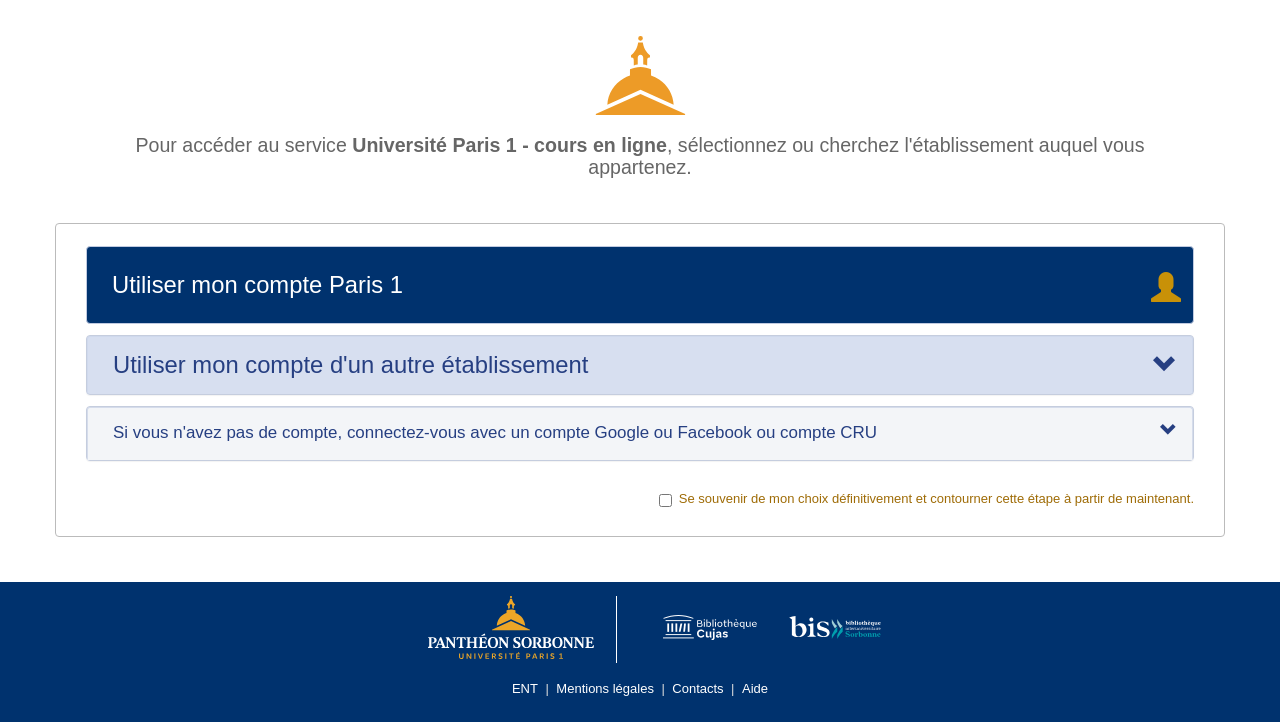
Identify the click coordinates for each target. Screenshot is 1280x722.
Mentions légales (605, 688)
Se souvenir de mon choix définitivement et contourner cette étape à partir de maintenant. (926, 499)
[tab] (640, 365)
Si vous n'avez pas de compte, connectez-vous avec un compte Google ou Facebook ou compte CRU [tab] (645, 432)
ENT (525, 688)
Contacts (697, 688)
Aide (755, 688)
